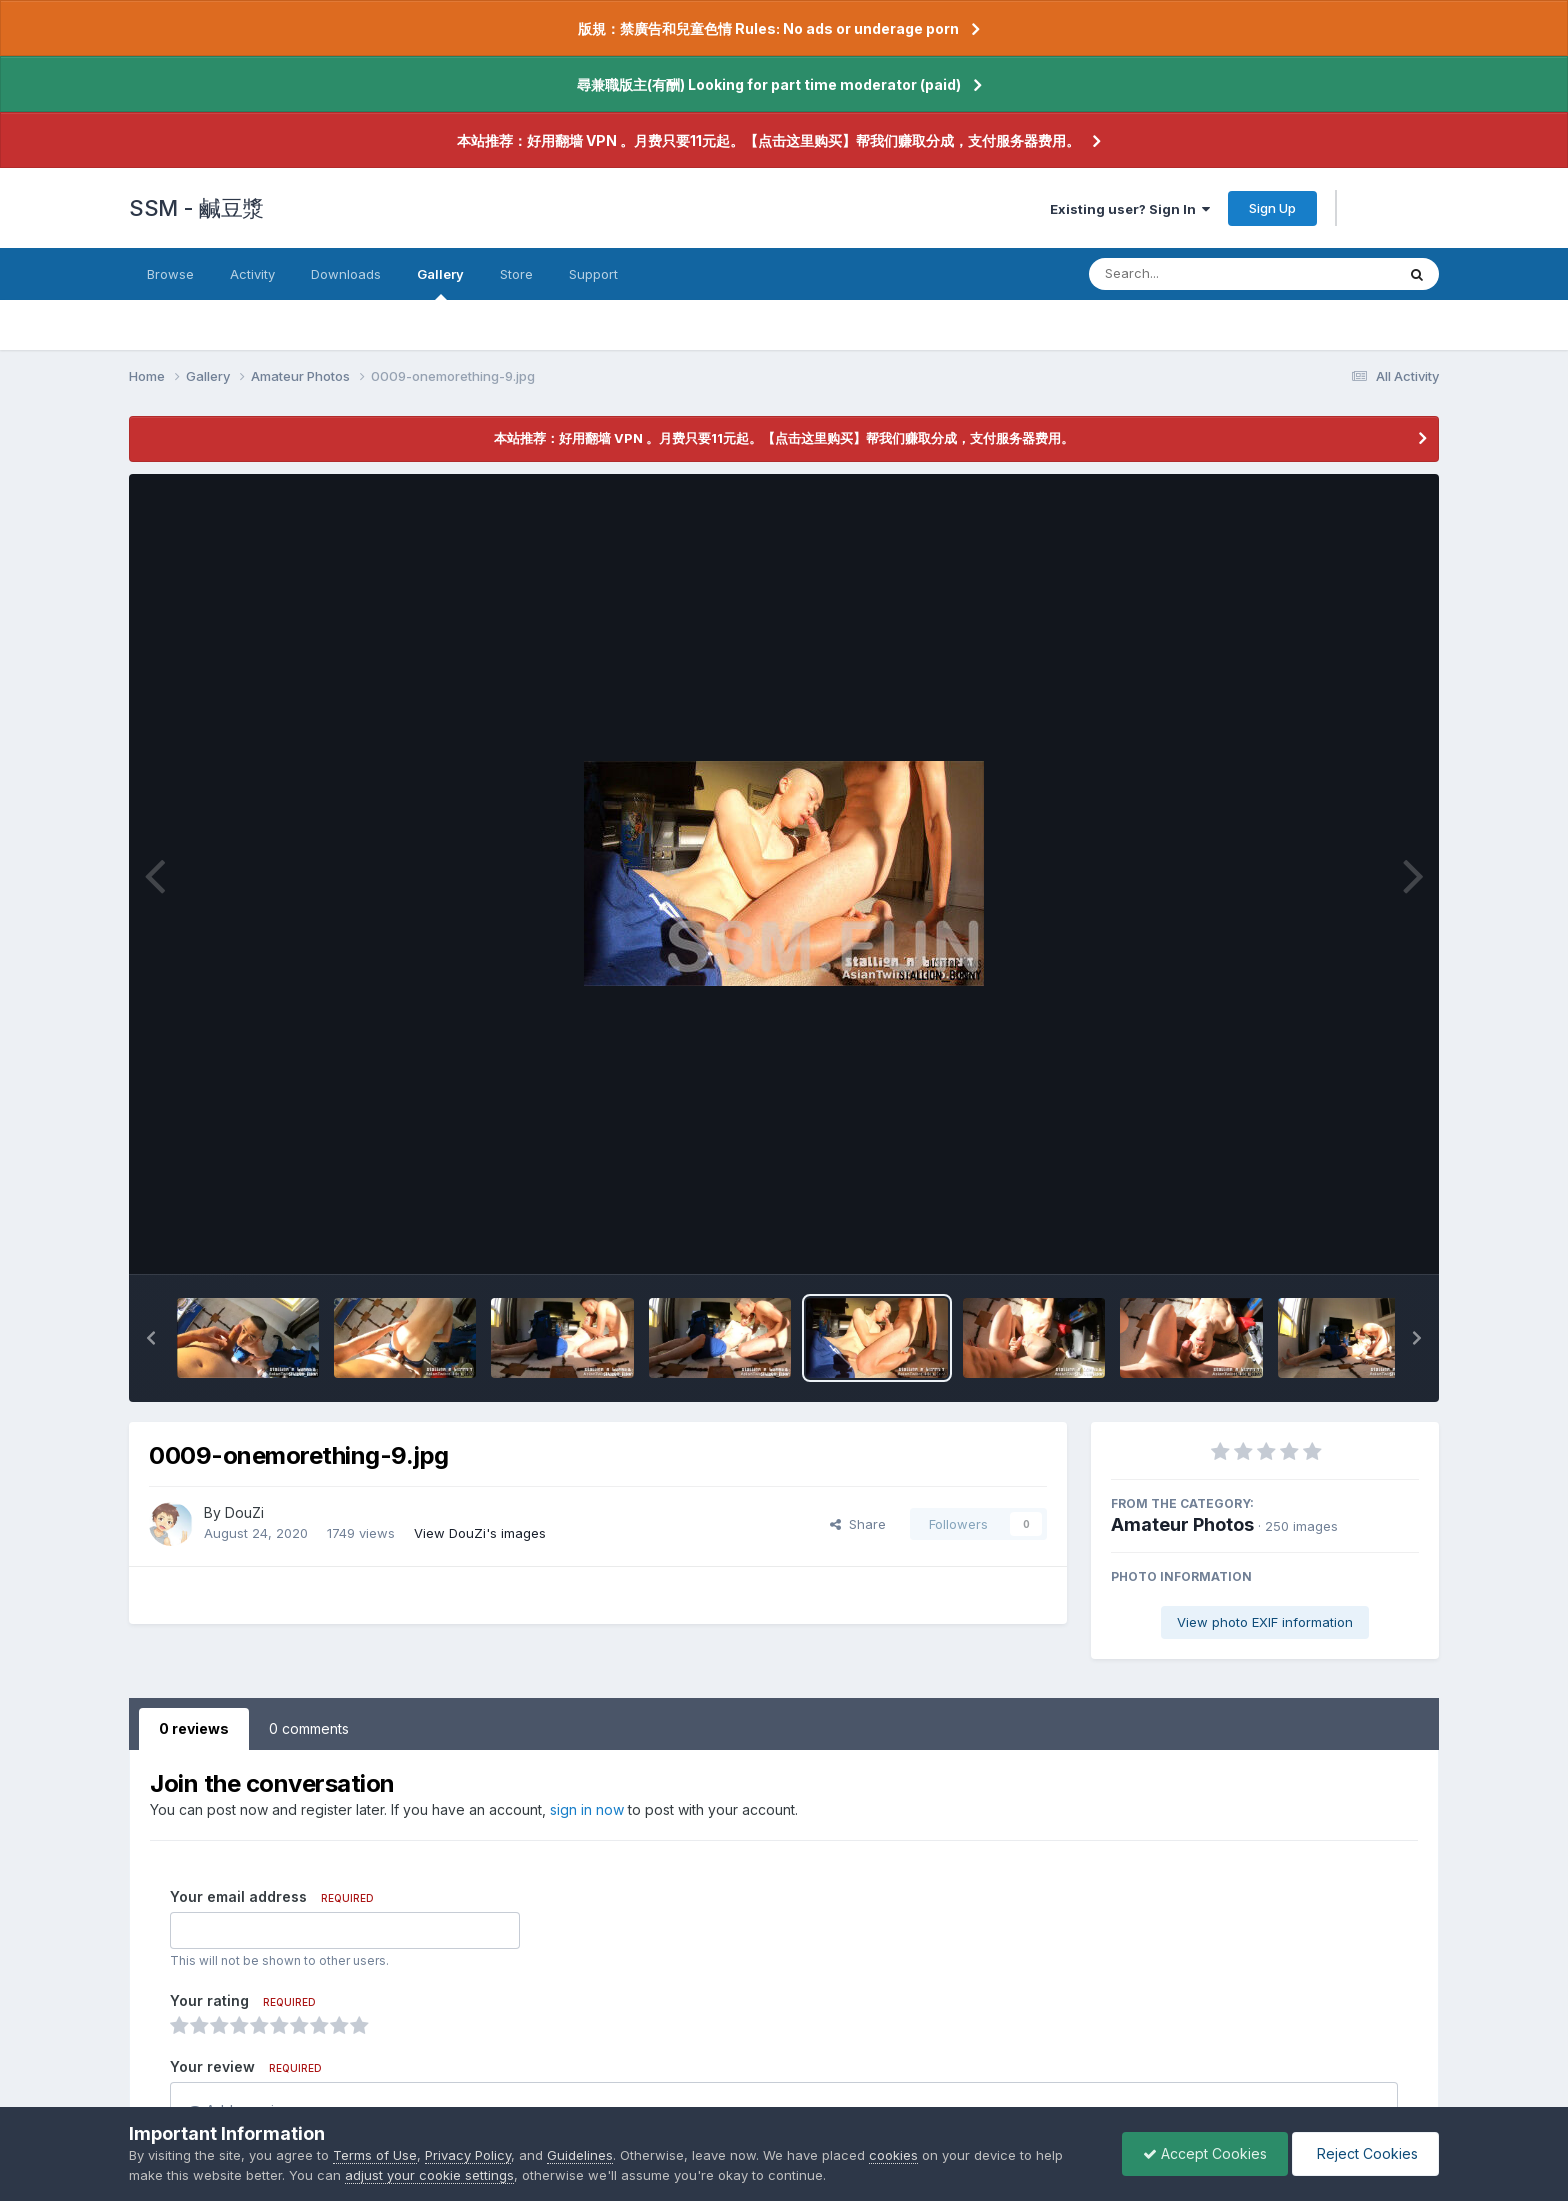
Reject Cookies (1365, 2153)
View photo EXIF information (1265, 1622)
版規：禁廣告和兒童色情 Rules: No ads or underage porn (768, 28)
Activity (252, 274)
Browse (170, 274)
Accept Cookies (1205, 2153)
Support (593, 274)
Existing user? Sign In (1130, 209)
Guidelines (580, 2155)
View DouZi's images (480, 1533)
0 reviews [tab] (194, 1728)
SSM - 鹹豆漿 (196, 208)
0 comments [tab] (309, 1728)
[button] (151, 1338)
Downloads (346, 274)
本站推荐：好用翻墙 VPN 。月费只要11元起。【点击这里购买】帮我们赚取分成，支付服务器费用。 (768, 140)
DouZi (244, 1512)
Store (516, 274)
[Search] (1187, 274)
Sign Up (1272, 208)
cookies (893, 2155)
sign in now (587, 1809)
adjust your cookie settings (429, 2175)
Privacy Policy (468, 2155)
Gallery (440, 283)
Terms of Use (375, 2155)
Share (858, 1524)
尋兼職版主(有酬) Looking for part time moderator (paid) (769, 84)
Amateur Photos (1182, 1524)
